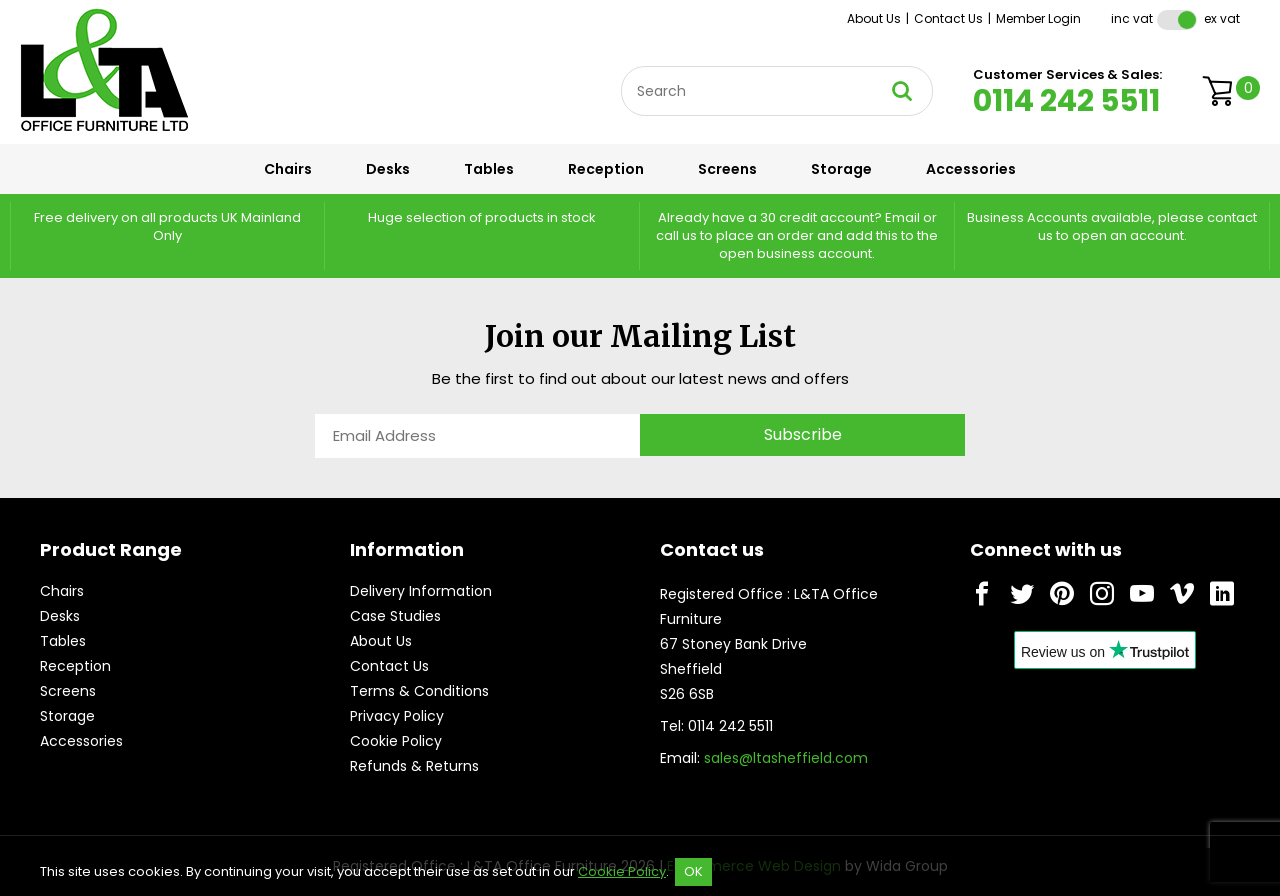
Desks (388, 169)
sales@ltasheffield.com (786, 758)
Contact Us (948, 18)
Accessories (971, 169)
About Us (874, 18)
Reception (606, 169)
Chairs (288, 169)
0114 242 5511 (1066, 101)
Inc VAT (1132, 18)
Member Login (1038, 18)
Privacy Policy (397, 716)
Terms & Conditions (419, 691)
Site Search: (621, 66)
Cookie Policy (396, 741)
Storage (841, 169)
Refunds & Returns (414, 766)
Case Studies (395, 616)
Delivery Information (421, 591)
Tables (489, 169)
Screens (727, 169)
